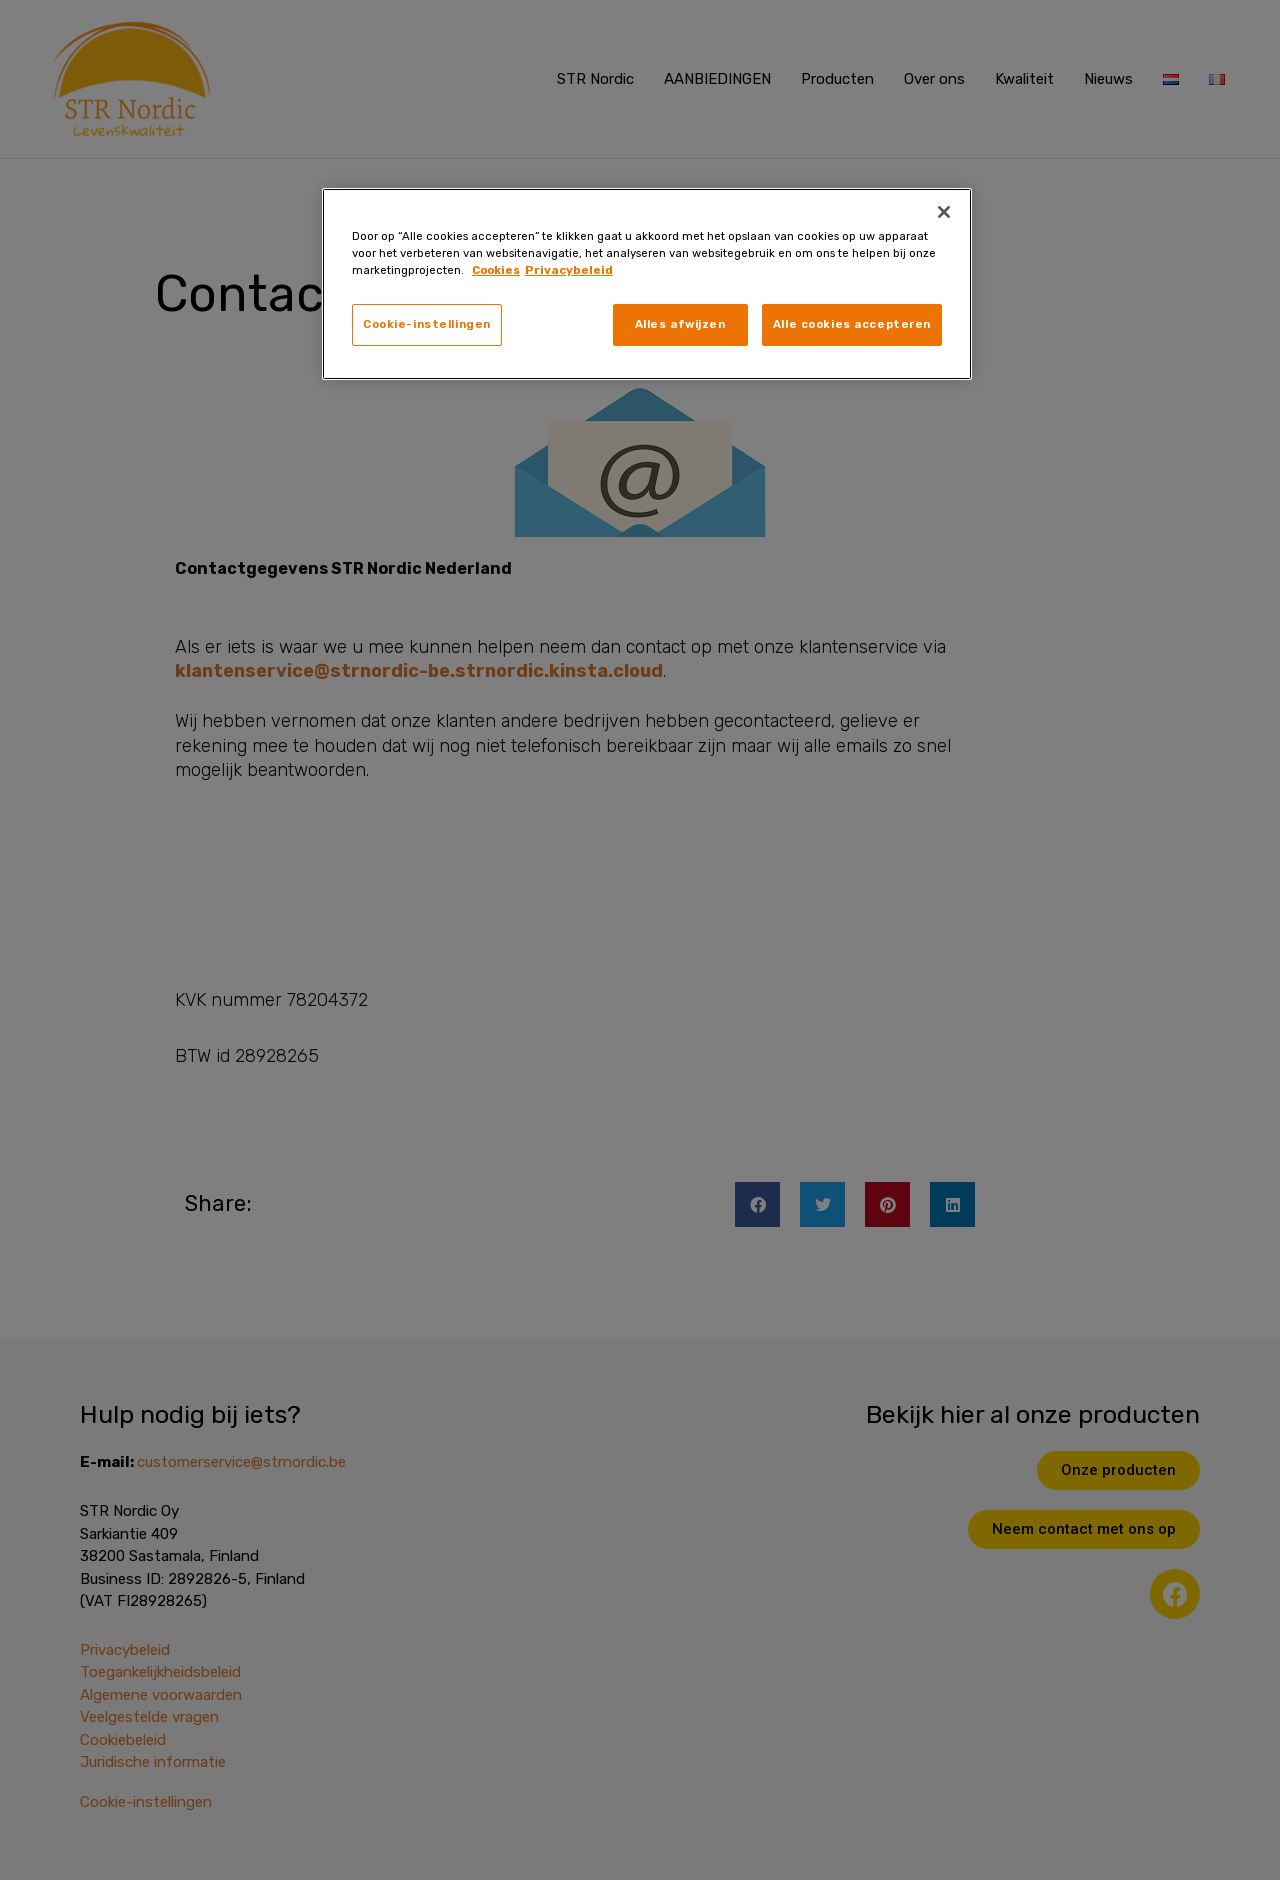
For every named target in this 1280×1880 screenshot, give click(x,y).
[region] (647, 284)
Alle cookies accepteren (852, 324)
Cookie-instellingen (427, 324)
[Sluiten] (944, 212)
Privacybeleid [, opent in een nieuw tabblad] (569, 270)
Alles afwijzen (680, 324)
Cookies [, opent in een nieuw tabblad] (496, 270)
